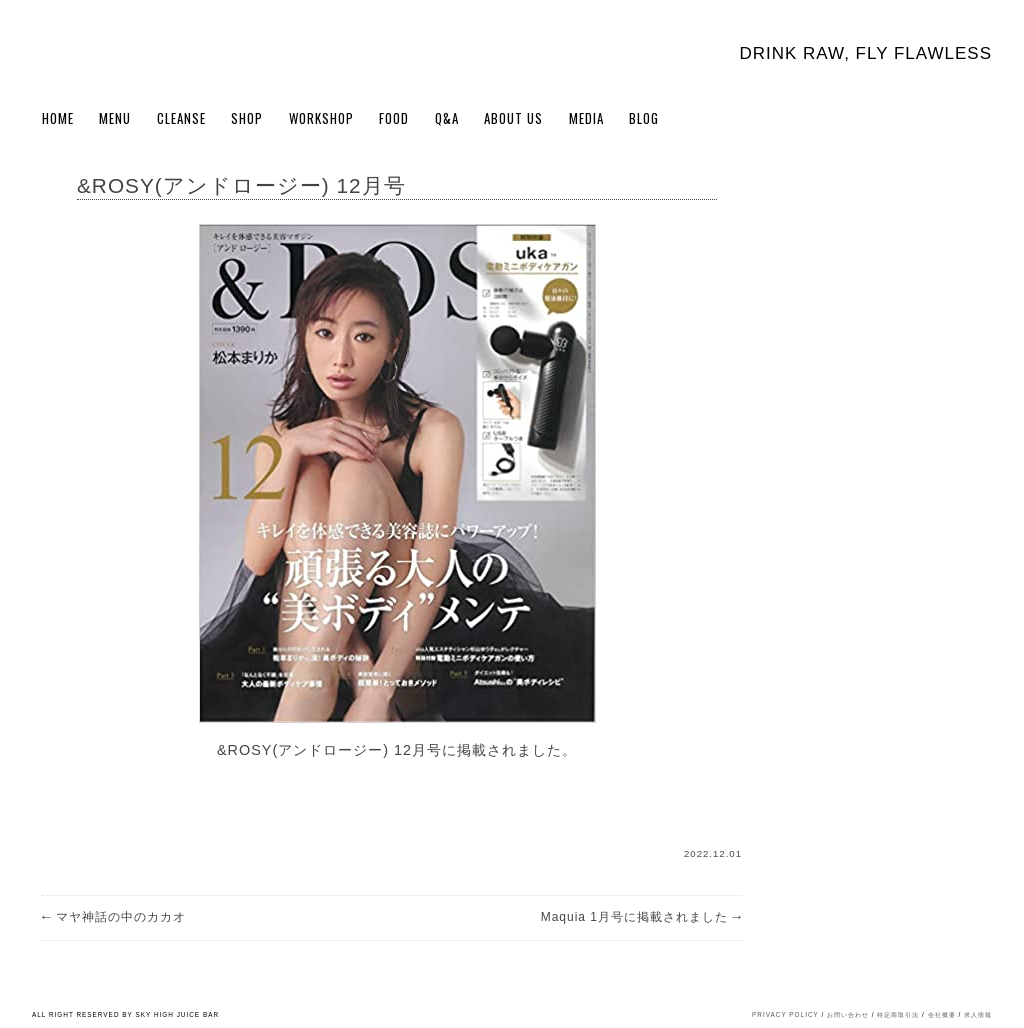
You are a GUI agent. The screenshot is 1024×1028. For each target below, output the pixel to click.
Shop (247, 118)
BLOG (644, 118)
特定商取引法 (898, 1014)
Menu (115, 118)
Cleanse (181, 118)
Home (58, 118)
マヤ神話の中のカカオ (114, 917)
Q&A (447, 118)
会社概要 (942, 1014)
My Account (946, 122)
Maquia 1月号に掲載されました (641, 917)
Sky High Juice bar (120, 50)
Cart (980, 122)
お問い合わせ (848, 1014)
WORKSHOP (321, 118)
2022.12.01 (713, 853)
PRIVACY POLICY (785, 1014)
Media (586, 118)
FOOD (394, 118)
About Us (513, 118)
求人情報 (978, 1014)
